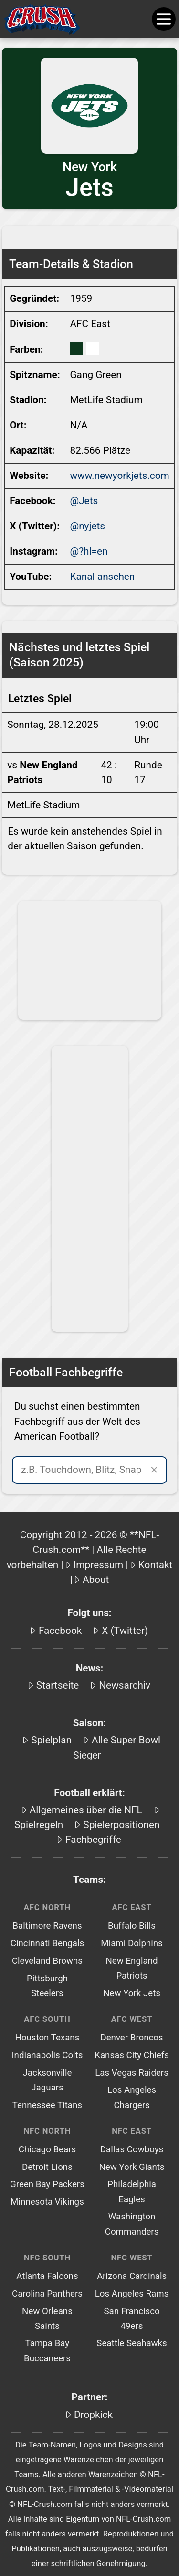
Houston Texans (47, 2037)
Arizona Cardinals (132, 2276)
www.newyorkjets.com (119, 475)
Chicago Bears (47, 2149)
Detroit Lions (47, 2167)
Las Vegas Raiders (131, 2073)
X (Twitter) (125, 1630)
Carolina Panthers (47, 2293)
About (96, 1579)
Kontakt (155, 1565)
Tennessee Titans (47, 2105)
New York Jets (131, 1993)
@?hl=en (88, 551)
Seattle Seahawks (131, 2343)
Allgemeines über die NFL (86, 1810)
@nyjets (87, 526)
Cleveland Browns (47, 1961)
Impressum (99, 1565)
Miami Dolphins (131, 1943)
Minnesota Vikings (47, 2202)
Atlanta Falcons (47, 2276)
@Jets (84, 501)
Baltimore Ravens (47, 1925)
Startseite (57, 1685)
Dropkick (93, 2414)
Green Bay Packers (47, 2184)
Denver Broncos (131, 2037)
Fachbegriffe (93, 1839)
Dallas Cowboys (131, 2149)
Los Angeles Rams (132, 2293)
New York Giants (131, 2167)
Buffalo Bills (132, 1925)
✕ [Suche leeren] (154, 1470)
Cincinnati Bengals (47, 1943)
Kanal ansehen (102, 576)
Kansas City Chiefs (132, 2055)
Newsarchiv (124, 1685)
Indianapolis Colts (47, 2055)
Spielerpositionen (121, 1824)
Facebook (60, 1630)
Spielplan (51, 1740)
